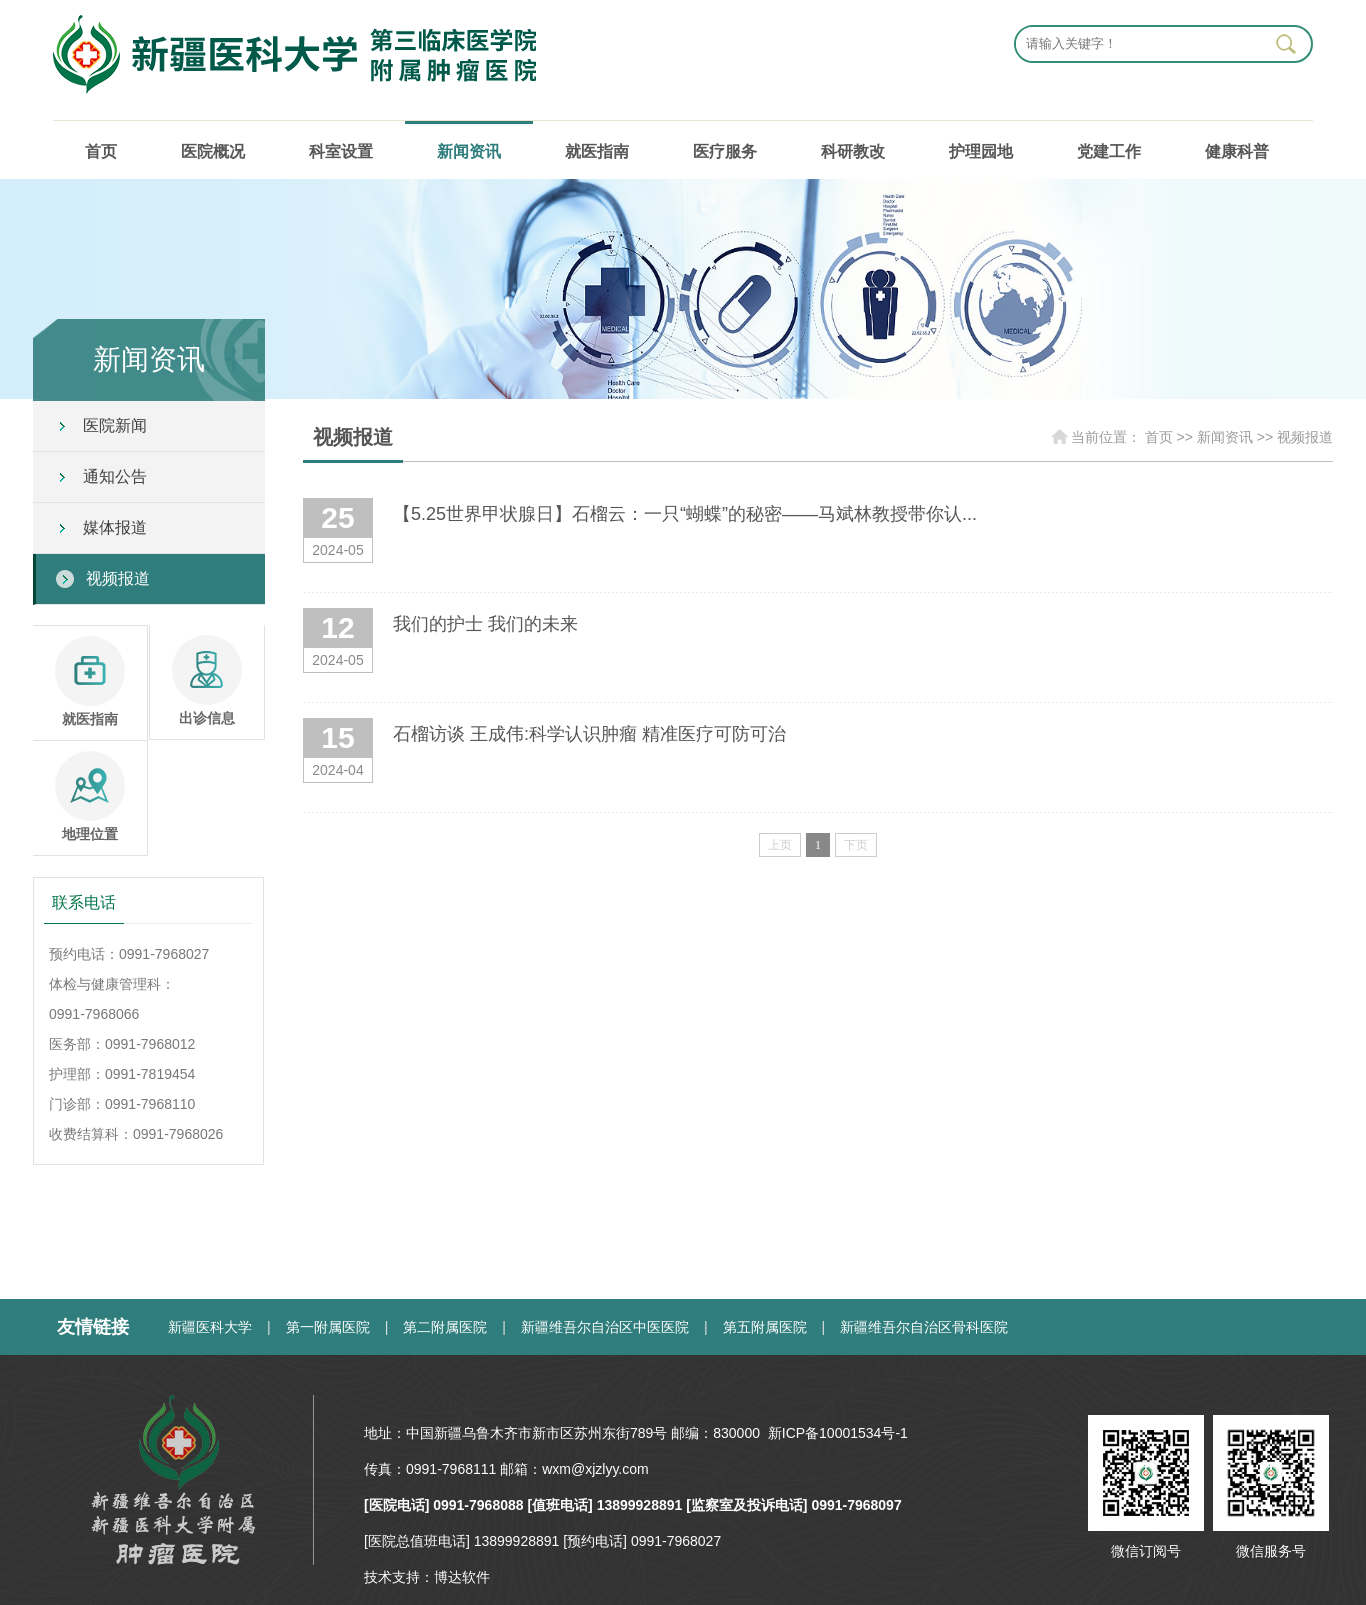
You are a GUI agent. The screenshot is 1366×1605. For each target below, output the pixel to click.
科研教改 (853, 151)
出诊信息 (207, 680)
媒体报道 (115, 527)
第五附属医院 (765, 1327)
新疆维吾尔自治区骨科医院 (924, 1327)
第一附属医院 (328, 1327)
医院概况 (213, 151)
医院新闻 (115, 425)
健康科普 (1237, 151)
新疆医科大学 (210, 1327)
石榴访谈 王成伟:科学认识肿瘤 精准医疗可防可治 (589, 734)
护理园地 (981, 151)
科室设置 (341, 151)
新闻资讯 (469, 151)
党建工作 (1109, 151)
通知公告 (115, 476)
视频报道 (118, 578)
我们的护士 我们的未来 (485, 624)
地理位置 (90, 796)
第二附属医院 (445, 1327)
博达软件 (462, 1577)
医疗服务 (725, 151)
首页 (101, 151)
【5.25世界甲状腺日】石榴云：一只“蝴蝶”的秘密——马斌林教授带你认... (685, 514)
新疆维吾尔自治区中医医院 (605, 1327)
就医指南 (597, 151)
